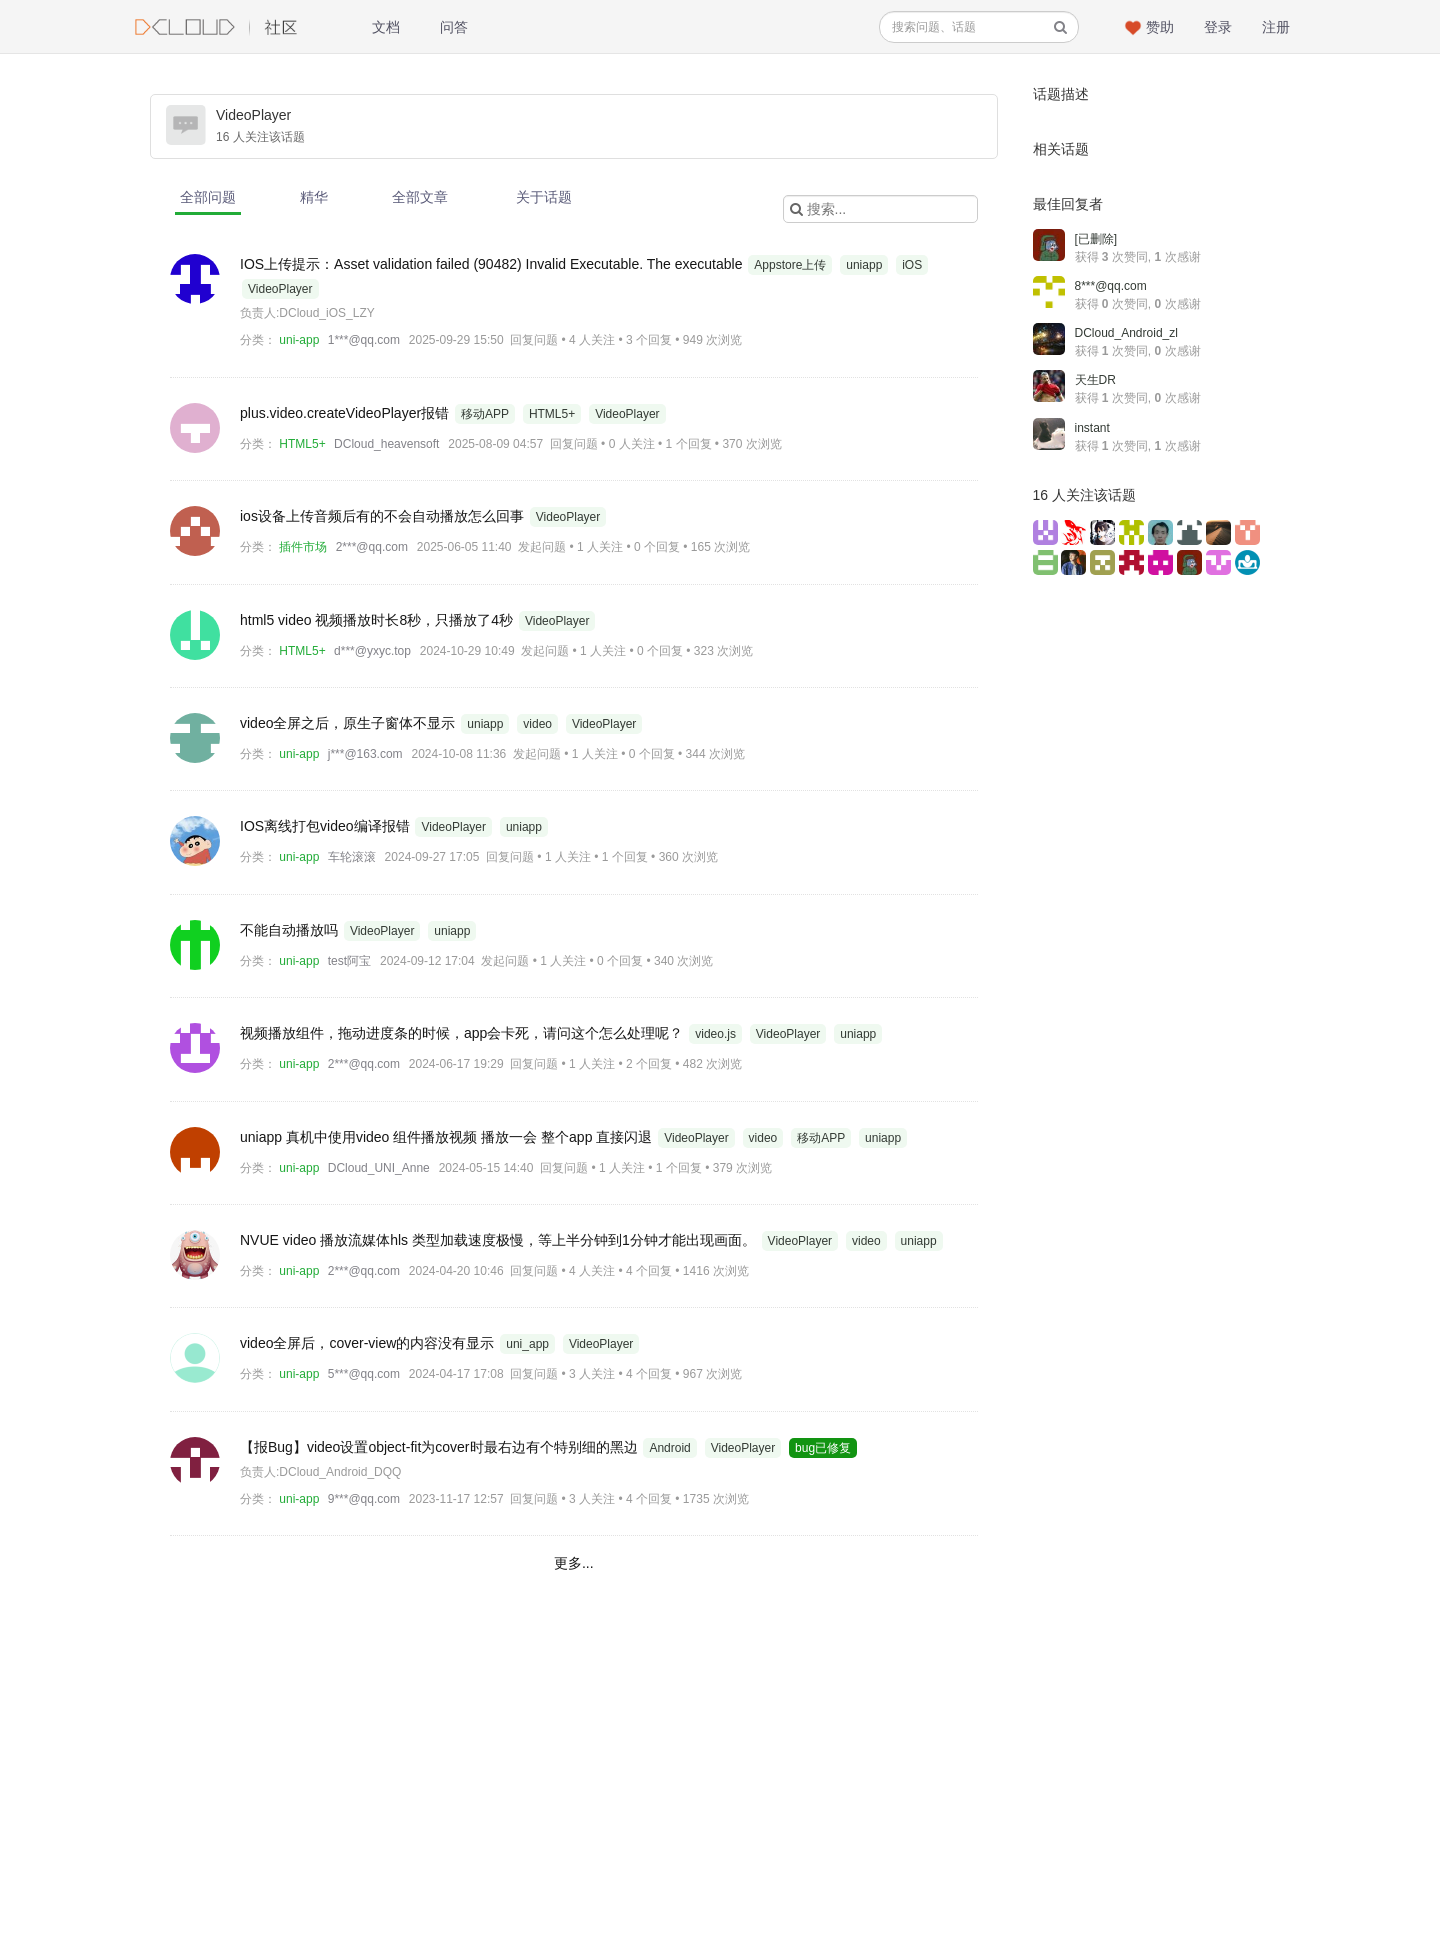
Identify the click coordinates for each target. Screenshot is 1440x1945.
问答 (454, 27)
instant (1092, 428)
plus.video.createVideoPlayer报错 (346, 413)
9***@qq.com (364, 1499)
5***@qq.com (364, 1374)
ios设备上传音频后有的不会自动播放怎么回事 (384, 516)
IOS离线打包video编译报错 (326, 826)
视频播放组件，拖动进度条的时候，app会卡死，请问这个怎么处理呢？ (463, 1033)
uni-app (299, 340)
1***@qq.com (364, 340)
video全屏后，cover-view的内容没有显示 (369, 1343)
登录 (1218, 27)
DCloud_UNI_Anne (379, 1168)
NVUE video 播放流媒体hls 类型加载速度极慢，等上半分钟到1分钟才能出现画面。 (500, 1240)
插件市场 (303, 547)
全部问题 (208, 197)
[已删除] (1096, 239)
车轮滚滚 (352, 857)
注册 (1276, 27)
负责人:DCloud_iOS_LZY (307, 313)
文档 (386, 27)
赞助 (1160, 27)
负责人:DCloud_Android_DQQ (320, 1472)
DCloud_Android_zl (1126, 333)
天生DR (1095, 380)
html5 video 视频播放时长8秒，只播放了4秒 (378, 620)
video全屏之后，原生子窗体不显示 (349, 723)
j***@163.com (365, 754)
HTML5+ (302, 444)
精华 (314, 197)
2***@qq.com (372, 547)
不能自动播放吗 (291, 930)
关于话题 (544, 197)
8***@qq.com (1111, 286)
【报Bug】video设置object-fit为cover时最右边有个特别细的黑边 (440, 1447)
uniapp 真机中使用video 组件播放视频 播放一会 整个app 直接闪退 (448, 1137)
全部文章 (420, 197)
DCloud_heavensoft (386, 444)
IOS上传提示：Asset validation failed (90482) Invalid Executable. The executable (493, 264)
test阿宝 (349, 961)
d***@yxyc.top (372, 651)
